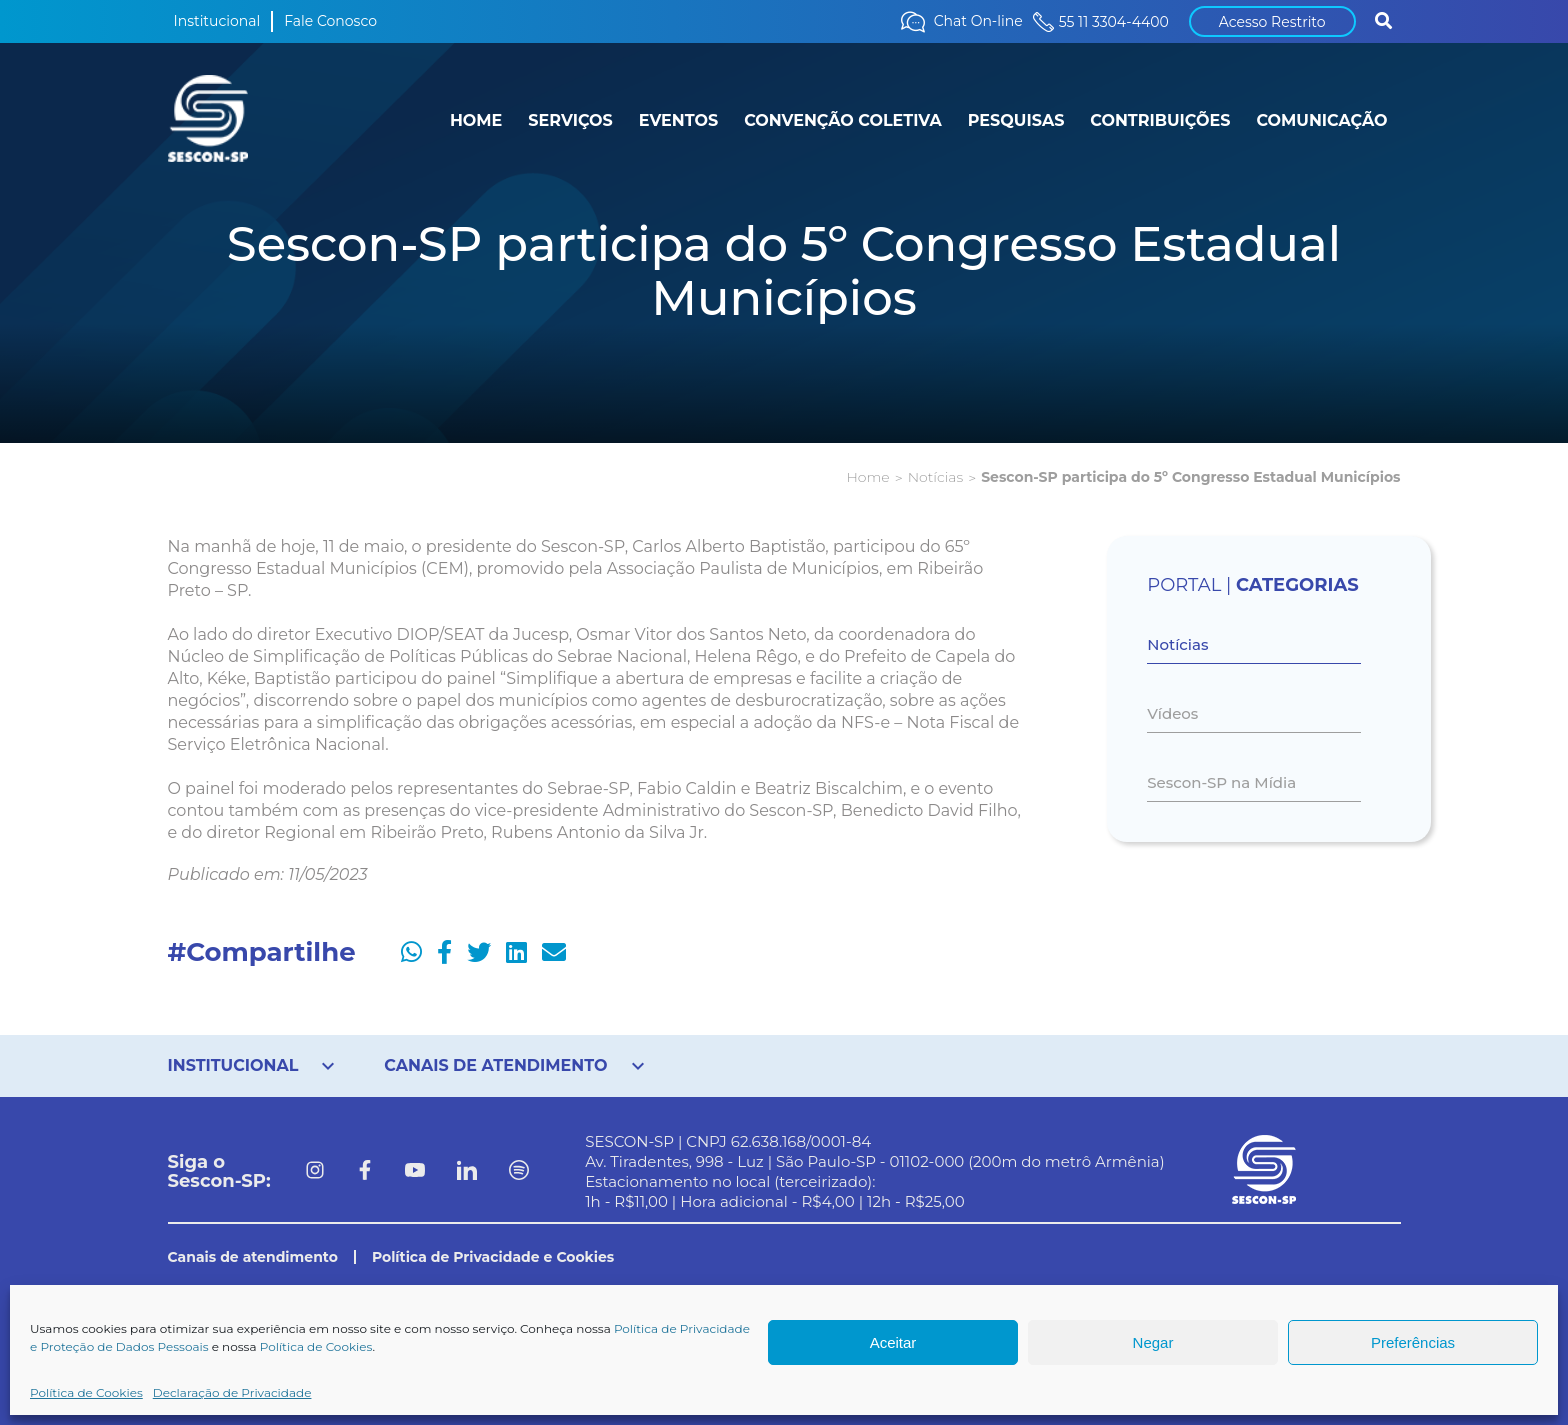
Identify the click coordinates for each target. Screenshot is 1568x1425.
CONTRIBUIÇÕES (1160, 120)
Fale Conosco (330, 21)
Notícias (935, 477)
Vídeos (1172, 713)
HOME (476, 120)
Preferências (1413, 1342)
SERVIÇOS (570, 120)
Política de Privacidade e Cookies (493, 1257)
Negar (1153, 1342)
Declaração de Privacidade (232, 1392)
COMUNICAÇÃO (1321, 120)
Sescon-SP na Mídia (1221, 782)
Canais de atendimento (253, 1257)
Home (867, 477)
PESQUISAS (1016, 120)
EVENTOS (678, 120)
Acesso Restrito (1272, 22)
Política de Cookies (316, 1346)
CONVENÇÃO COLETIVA (843, 120)
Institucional (217, 21)
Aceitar (893, 1342)
